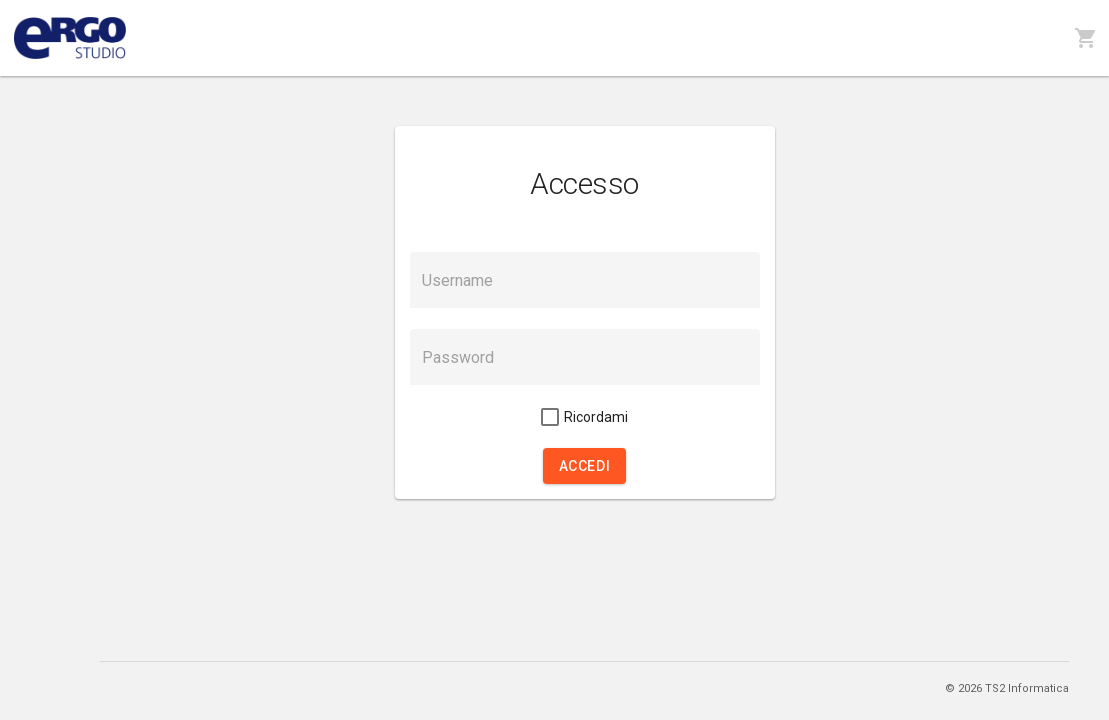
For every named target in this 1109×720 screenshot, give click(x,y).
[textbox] (585, 280)
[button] (584, 466)
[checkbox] (584, 417)
